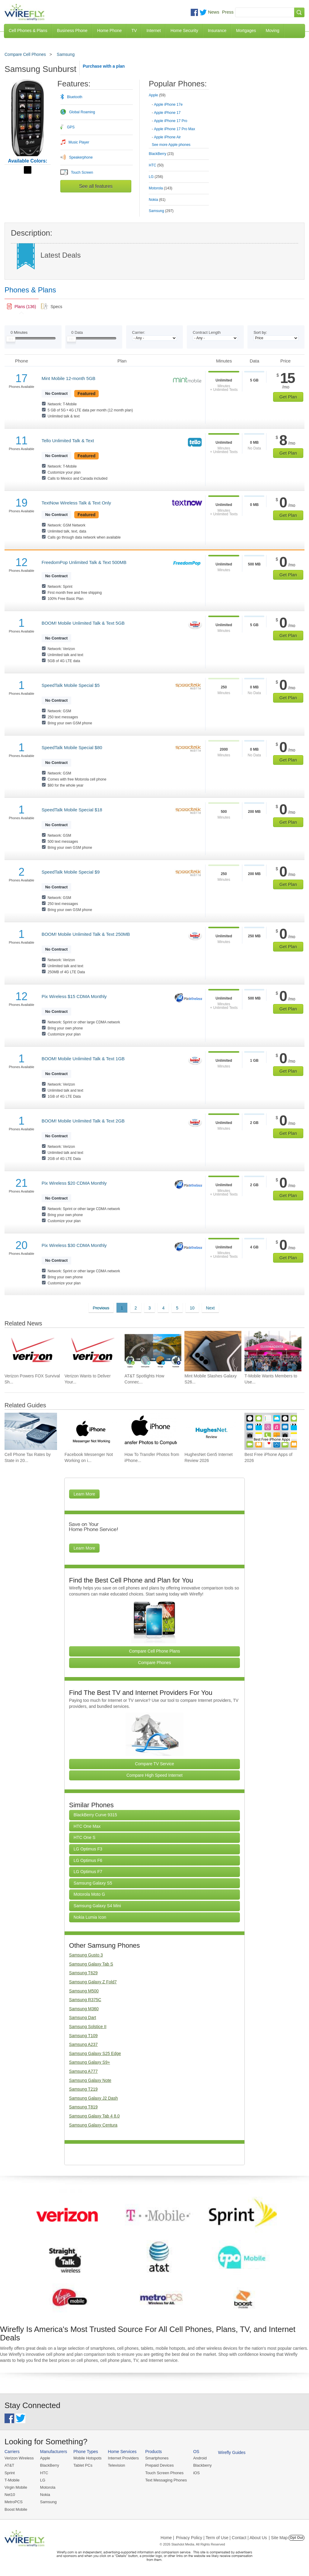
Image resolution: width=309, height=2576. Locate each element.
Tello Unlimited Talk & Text (68, 440)
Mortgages (246, 30)
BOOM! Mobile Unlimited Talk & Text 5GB (83, 623)
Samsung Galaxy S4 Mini (97, 1905)
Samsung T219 (83, 2089)
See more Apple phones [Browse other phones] (171, 145)
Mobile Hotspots (87, 2458)
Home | (167, 2537)
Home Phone (109, 30)
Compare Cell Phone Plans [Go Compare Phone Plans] (154, 1651)
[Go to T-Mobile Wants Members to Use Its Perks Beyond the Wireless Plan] (272, 1351)
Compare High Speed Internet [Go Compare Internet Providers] (154, 1775)
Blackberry (202, 2465)
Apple (45, 2458)
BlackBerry (49, 2465)
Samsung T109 (83, 2035)
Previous (101, 1308)
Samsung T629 (83, 1972)
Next (210, 1308)
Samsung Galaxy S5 (93, 1883)
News (213, 11)
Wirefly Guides (232, 2452)
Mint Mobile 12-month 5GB (68, 378)
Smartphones (156, 2458)
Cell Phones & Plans (28, 30)
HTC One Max (87, 1826)
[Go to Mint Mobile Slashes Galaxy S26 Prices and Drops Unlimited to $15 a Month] (212, 1351)
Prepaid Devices (159, 2465)
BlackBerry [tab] (161, 154)
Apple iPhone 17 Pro (170, 121)
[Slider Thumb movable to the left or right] (10, 340)
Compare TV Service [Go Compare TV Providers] (154, 1763)
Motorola (48, 2487)
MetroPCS (14, 2502)
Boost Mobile (16, 2509)
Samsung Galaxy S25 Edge (95, 2053)
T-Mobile (12, 2480)
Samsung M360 (84, 2008)
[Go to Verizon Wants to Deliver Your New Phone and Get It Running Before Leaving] (93, 1351)
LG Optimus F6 (88, 1860)
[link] (21, 306)
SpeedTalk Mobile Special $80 (72, 747)
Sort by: (260, 332)
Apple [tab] (157, 95)
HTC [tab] (156, 165)
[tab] (179, 115)
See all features (96, 186)
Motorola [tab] (160, 188)
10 (192, 1308)
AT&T (9, 2465)
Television (116, 2465)
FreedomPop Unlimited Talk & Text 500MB (84, 562)
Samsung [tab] (161, 211)
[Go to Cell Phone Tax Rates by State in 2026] (31, 1431)
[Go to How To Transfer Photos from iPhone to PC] (151, 1431)
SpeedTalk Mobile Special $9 (71, 871)
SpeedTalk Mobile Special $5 (71, 685)
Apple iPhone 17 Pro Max (174, 129)
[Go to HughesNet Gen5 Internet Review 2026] (210, 1431)
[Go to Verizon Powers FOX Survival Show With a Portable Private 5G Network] (33, 1351)
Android (200, 2458)
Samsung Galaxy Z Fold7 (93, 1981)
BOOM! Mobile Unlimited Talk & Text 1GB (83, 1058)
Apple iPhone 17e (168, 104)
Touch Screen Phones (164, 2473)
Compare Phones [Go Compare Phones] (154, 1662)
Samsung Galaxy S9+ (89, 2062)
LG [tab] (156, 177)
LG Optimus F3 (88, 1849)
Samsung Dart (82, 2017)
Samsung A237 (83, 2044)
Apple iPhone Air (167, 137)
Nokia (45, 2494)
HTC (44, 2473)
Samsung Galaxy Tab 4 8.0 (94, 2116)
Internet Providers (123, 2458)
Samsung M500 (84, 1990)
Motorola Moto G (89, 1894)
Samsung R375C (85, 1999)
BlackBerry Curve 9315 (95, 1814)
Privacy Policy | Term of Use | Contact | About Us (221, 2537)
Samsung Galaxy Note (90, 2080)
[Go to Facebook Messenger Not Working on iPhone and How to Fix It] (91, 1431)
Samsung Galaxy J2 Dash (93, 2098)
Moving (272, 30)
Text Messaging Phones (166, 2480)
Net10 (10, 2494)
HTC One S (84, 1837)
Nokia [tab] (157, 200)
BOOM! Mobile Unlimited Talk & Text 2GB (83, 1120)
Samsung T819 (83, 2106)
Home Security (184, 30)
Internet (153, 30)
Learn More (84, 1494)
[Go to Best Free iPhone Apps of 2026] (270, 1431)
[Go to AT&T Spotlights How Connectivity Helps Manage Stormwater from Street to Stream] (153, 1351)
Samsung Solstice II (88, 2026)
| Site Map (278, 2537)
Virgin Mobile (16, 2487)
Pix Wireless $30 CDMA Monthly (74, 1245)
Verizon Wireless (19, 2458)
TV (134, 30)
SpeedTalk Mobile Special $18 (72, 809)
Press (228, 11)
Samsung (66, 54)
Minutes (19, 332)
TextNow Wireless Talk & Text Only (76, 502)
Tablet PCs (82, 2465)
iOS (196, 2473)
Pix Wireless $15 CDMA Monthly (74, 996)
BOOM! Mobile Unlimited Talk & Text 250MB (86, 934)
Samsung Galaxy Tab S (91, 1964)
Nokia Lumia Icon (90, 1917)
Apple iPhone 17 (167, 113)
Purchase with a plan (104, 66)
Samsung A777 (83, 2071)
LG (42, 2480)
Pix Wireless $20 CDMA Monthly (74, 1183)
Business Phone (72, 30)
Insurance (217, 30)
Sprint (10, 2473)
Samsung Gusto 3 (86, 1955)
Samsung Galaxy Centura (93, 2125)
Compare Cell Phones (25, 54)
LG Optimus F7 (88, 1871)
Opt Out (296, 2538)
